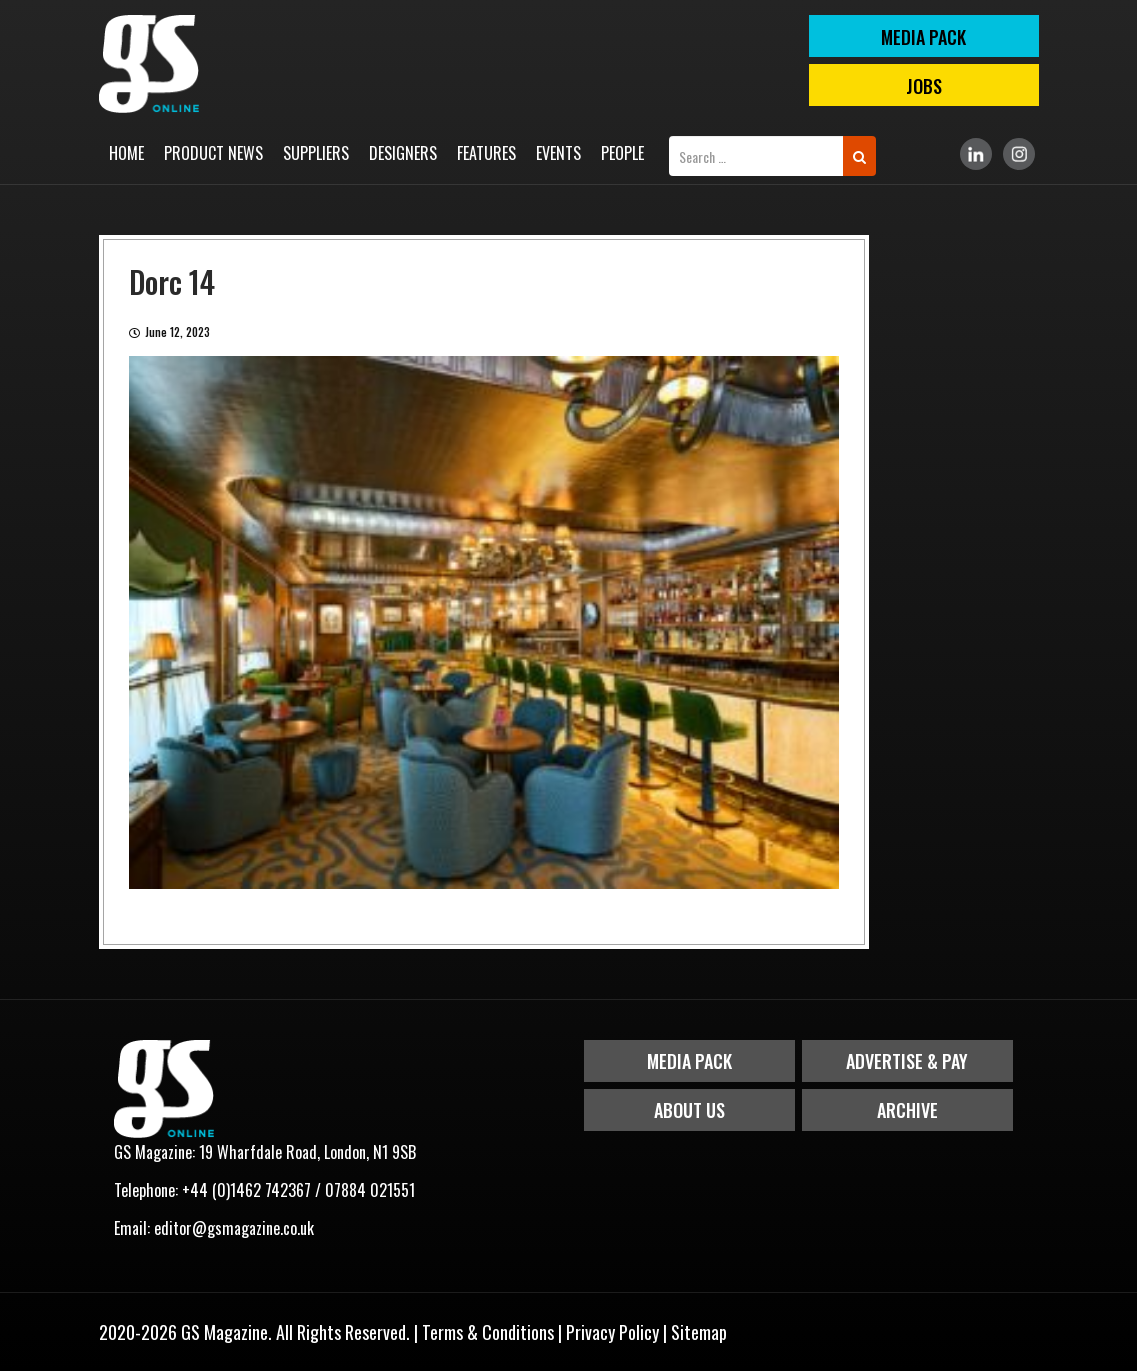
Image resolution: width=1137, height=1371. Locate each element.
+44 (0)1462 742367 (246, 1190)
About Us (689, 1110)
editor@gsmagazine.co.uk (234, 1228)
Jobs (924, 86)
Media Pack (689, 1061)
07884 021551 (370, 1190)
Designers (403, 153)
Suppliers (316, 153)
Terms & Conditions (488, 1332)
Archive (907, 1110)
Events (558, 153)
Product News (213, 153)
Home (126, 153)
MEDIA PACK (923, 37)
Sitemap (699, 1332)
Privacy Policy (612, 1332)
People (622, 153)
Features (486, 153)
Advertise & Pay (907, 1061)
